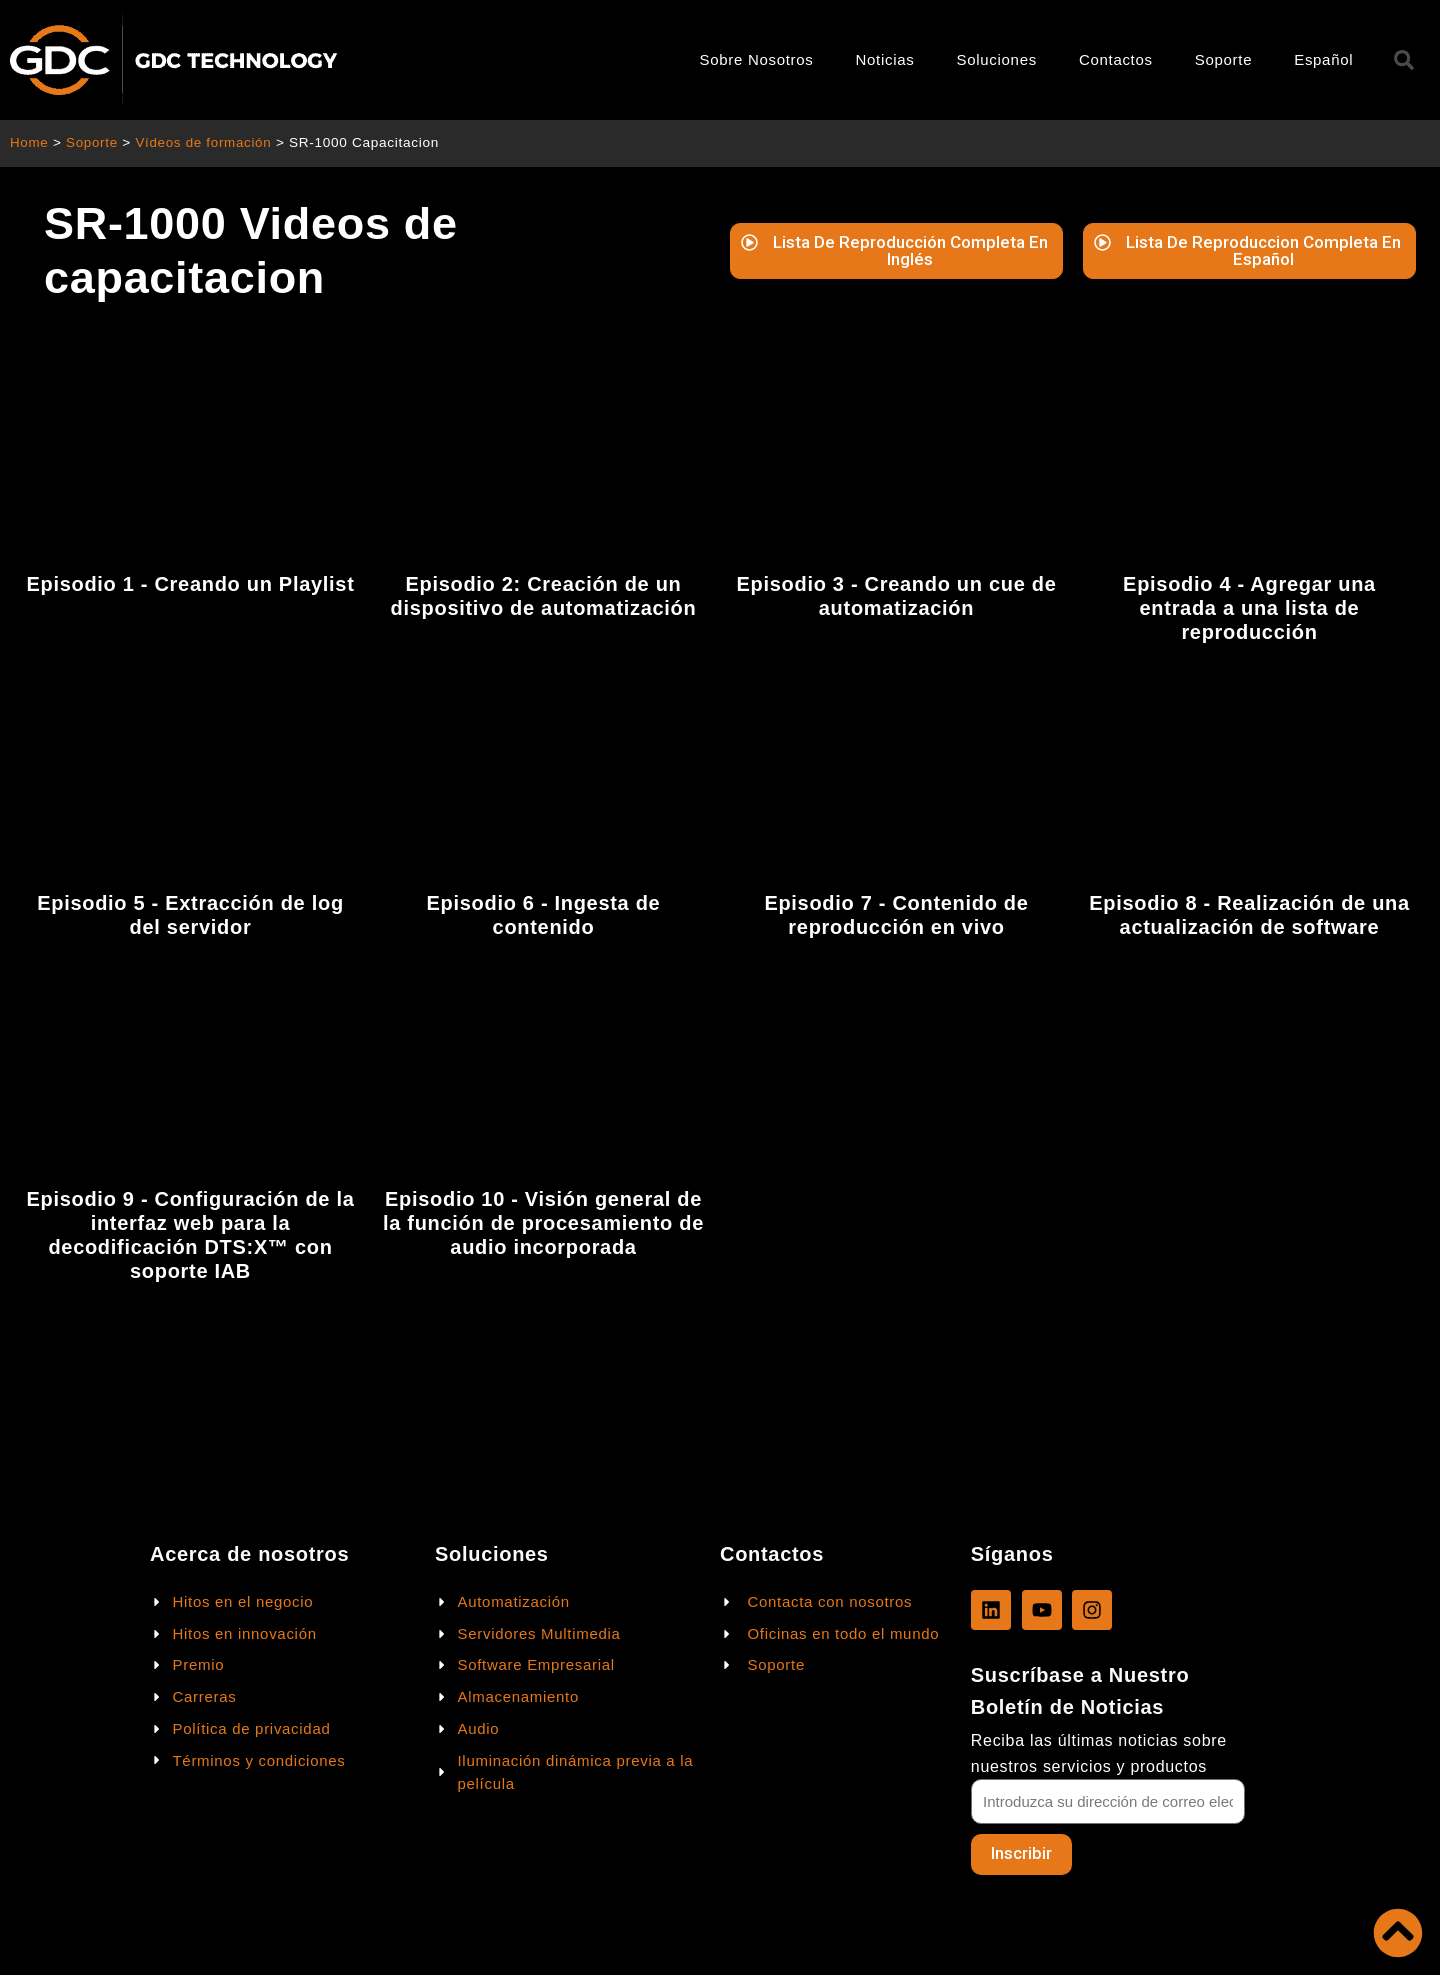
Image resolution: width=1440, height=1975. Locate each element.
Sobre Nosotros (757, 59)
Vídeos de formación (206, 142)
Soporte (1223, 59)
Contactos (1116, 59)
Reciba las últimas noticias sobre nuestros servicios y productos (1099, 1753)
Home (29, 142)
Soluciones (997, 59)
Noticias (885, 59)
